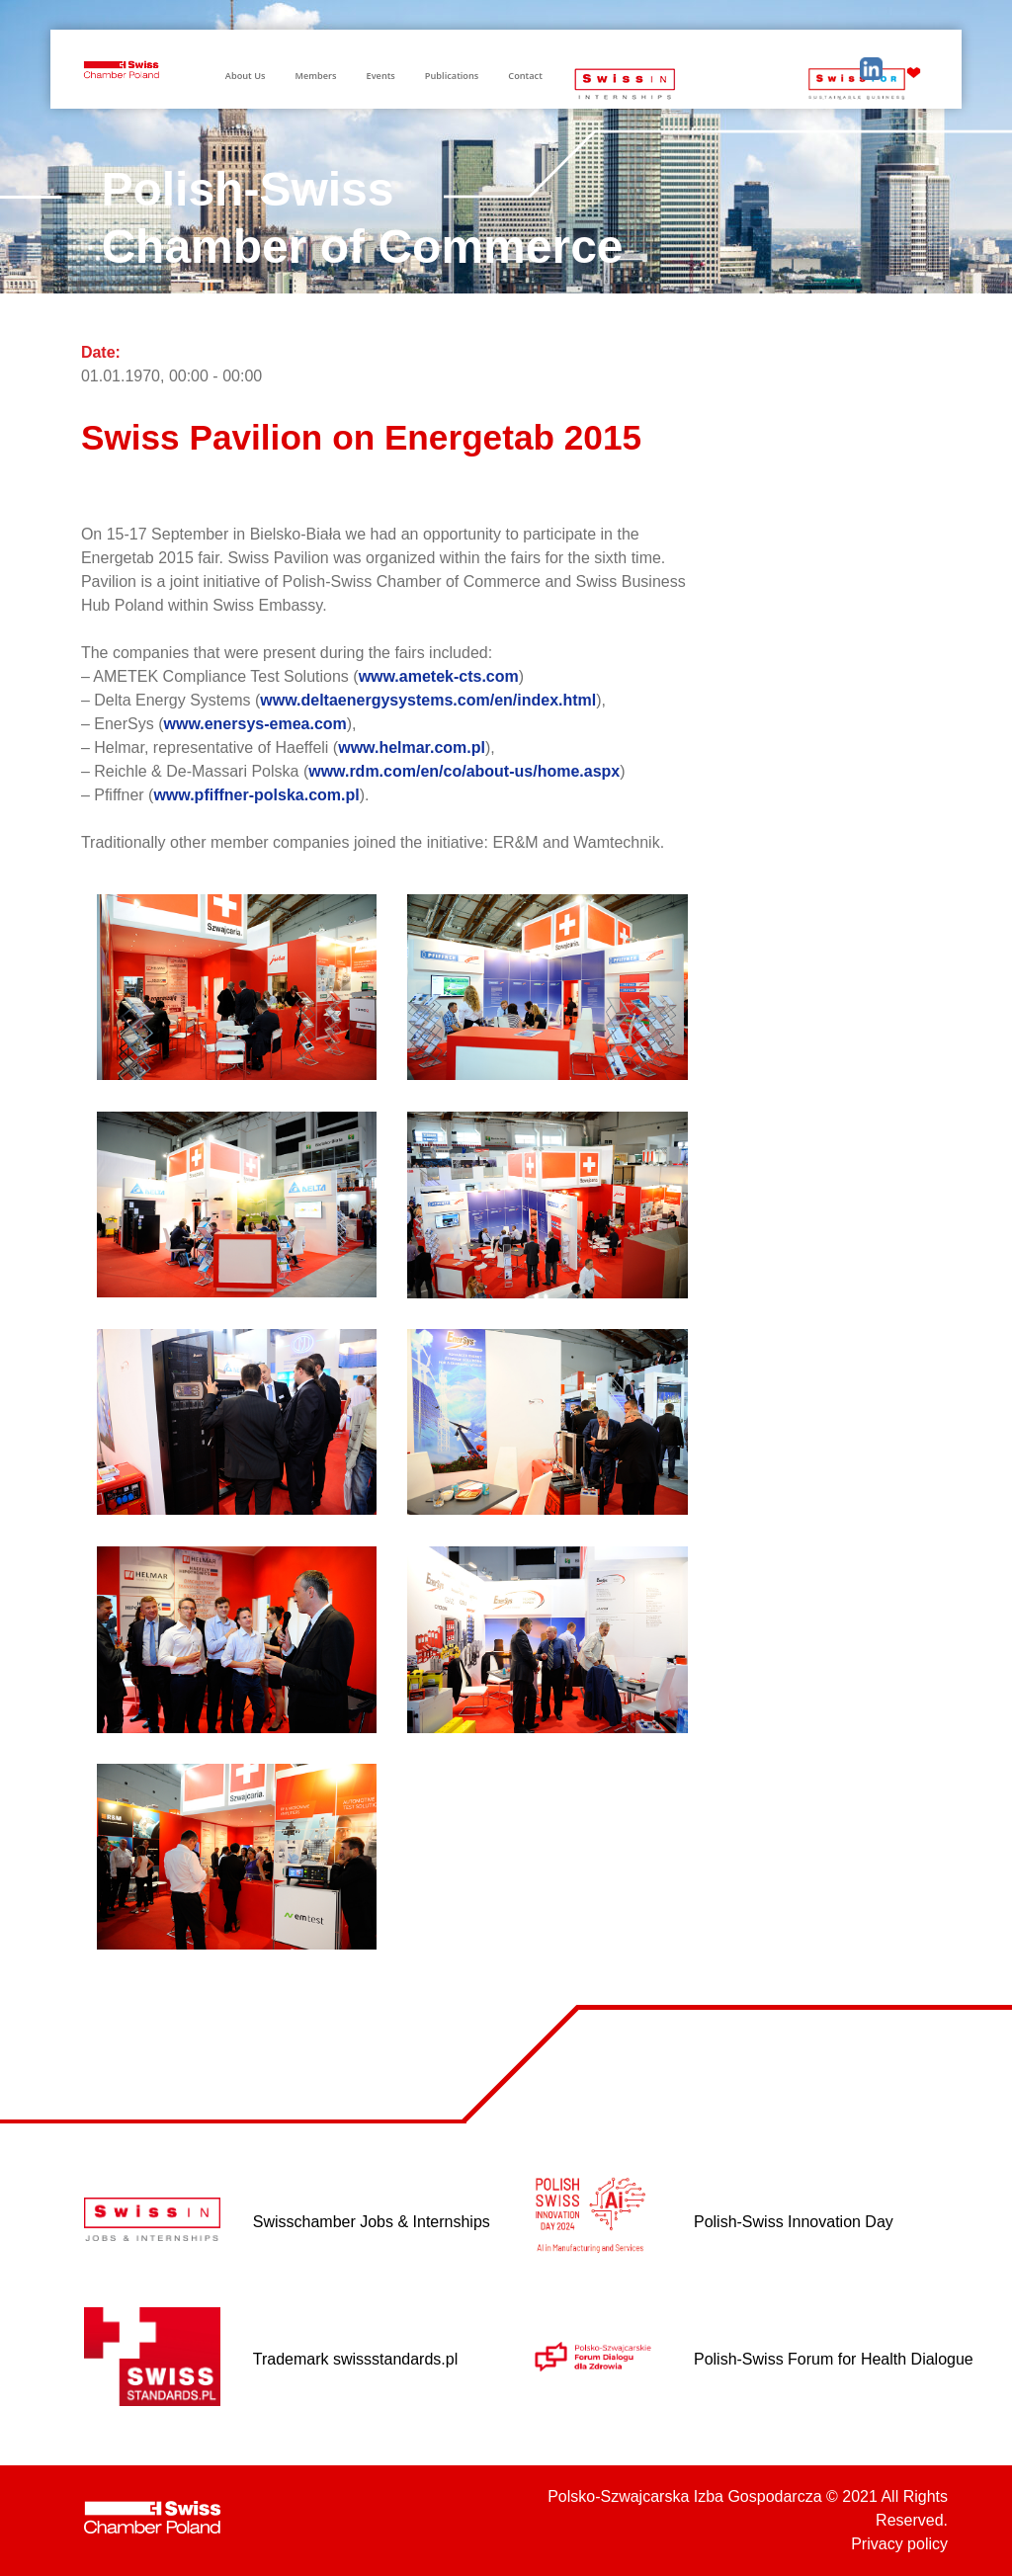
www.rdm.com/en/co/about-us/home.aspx (464, 771)
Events (381, 75)
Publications (451, 75)
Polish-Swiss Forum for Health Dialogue (833, 2359)
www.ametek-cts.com (439, 676)
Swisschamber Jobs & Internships (371, 2221)
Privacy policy (899, 2543)
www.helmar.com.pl (411, 747)
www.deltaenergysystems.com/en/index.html (428, 700)
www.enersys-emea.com (255, 723)
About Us (245, 75)
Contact (525, 75)
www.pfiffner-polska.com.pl (256, 795)
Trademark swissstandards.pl (355, 2359)
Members (315, 75)
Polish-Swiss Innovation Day (793, 2221)
